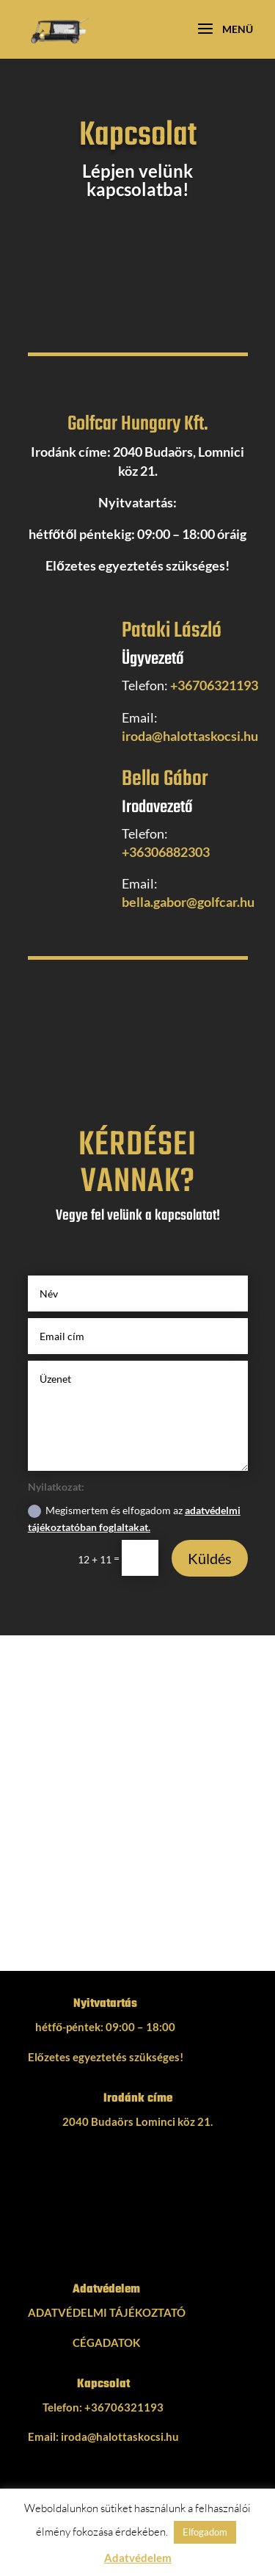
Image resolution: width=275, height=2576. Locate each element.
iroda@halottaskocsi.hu (190, 736)
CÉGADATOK (106, 2342)
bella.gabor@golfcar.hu (188, 902)
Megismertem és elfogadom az (134, 1519)
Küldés (210, 1558)
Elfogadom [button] (205, 2532)
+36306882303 (166, 852)
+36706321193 (214, 685)
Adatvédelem (138, 2557)
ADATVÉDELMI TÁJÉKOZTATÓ (107, 2312)
